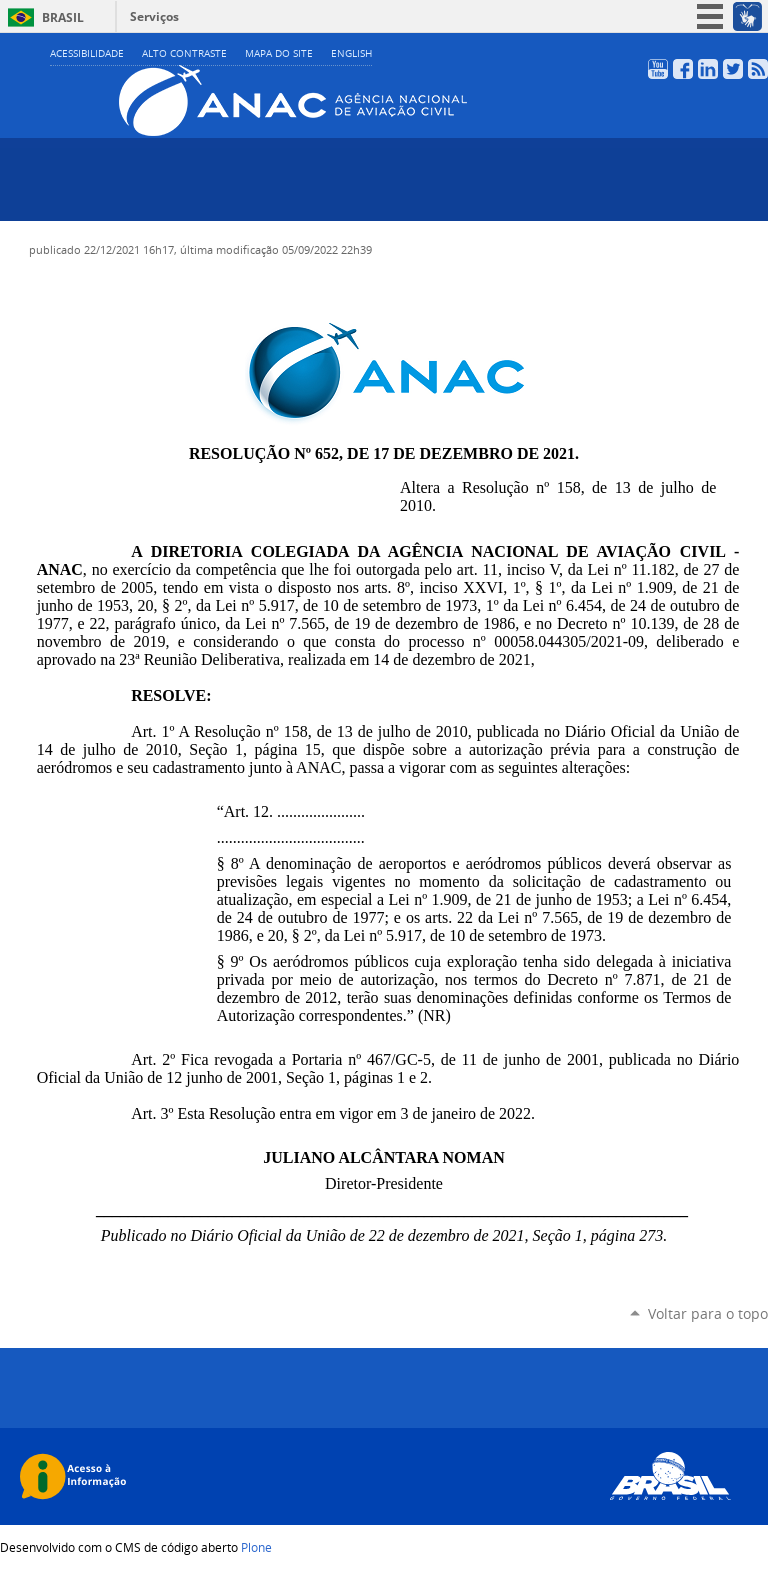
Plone (256, 1547)
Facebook (683, 69)
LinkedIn (708, 69)
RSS (758, 69)
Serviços (154, 16)
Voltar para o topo (708, 1313)
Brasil (63, 17)
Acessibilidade (87, 53)
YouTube (658, 69)
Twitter (733, 69)
